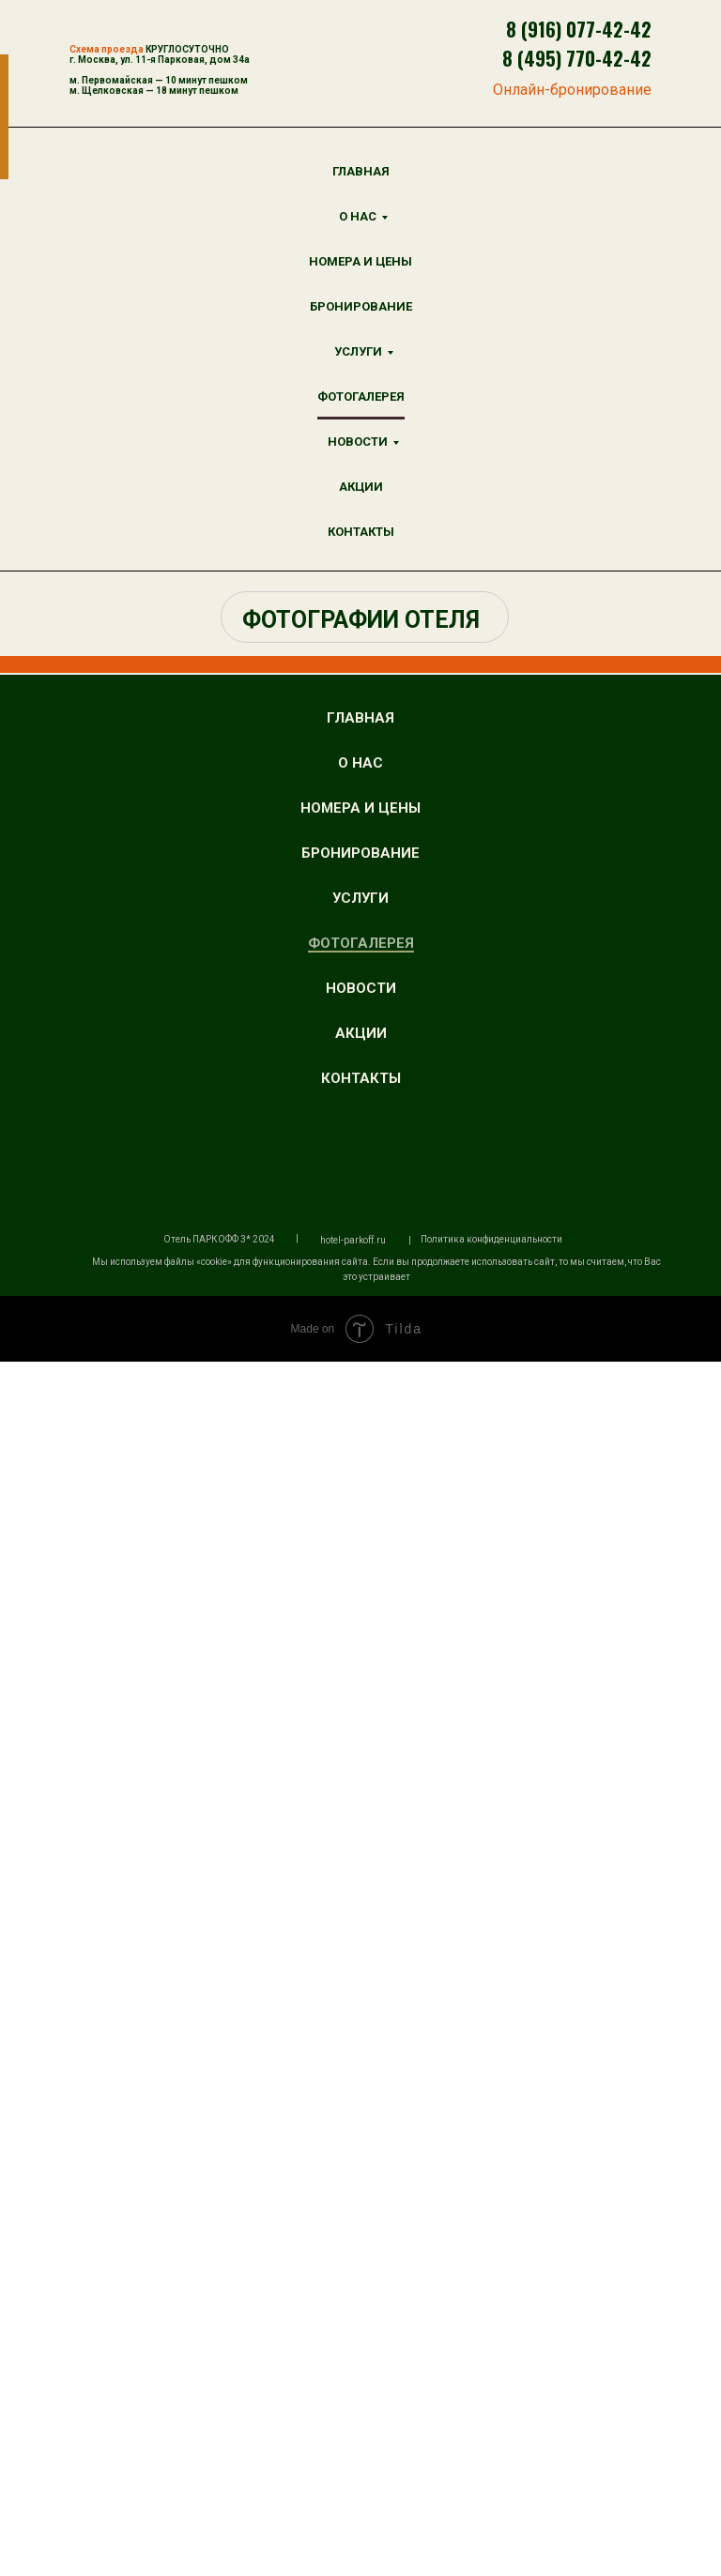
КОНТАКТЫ (361, 532)
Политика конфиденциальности (491, 2453)
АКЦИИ (361, 487)
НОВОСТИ (358, 441)
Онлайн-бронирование (572, 90)
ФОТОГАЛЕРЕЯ (361, 396)
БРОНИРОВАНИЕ (361, 306)
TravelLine (61, 664)
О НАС (357, 216)
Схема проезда (106, 49)
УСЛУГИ (358, 351)
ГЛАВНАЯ (361, 171)
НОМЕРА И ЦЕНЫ (360, 261)
